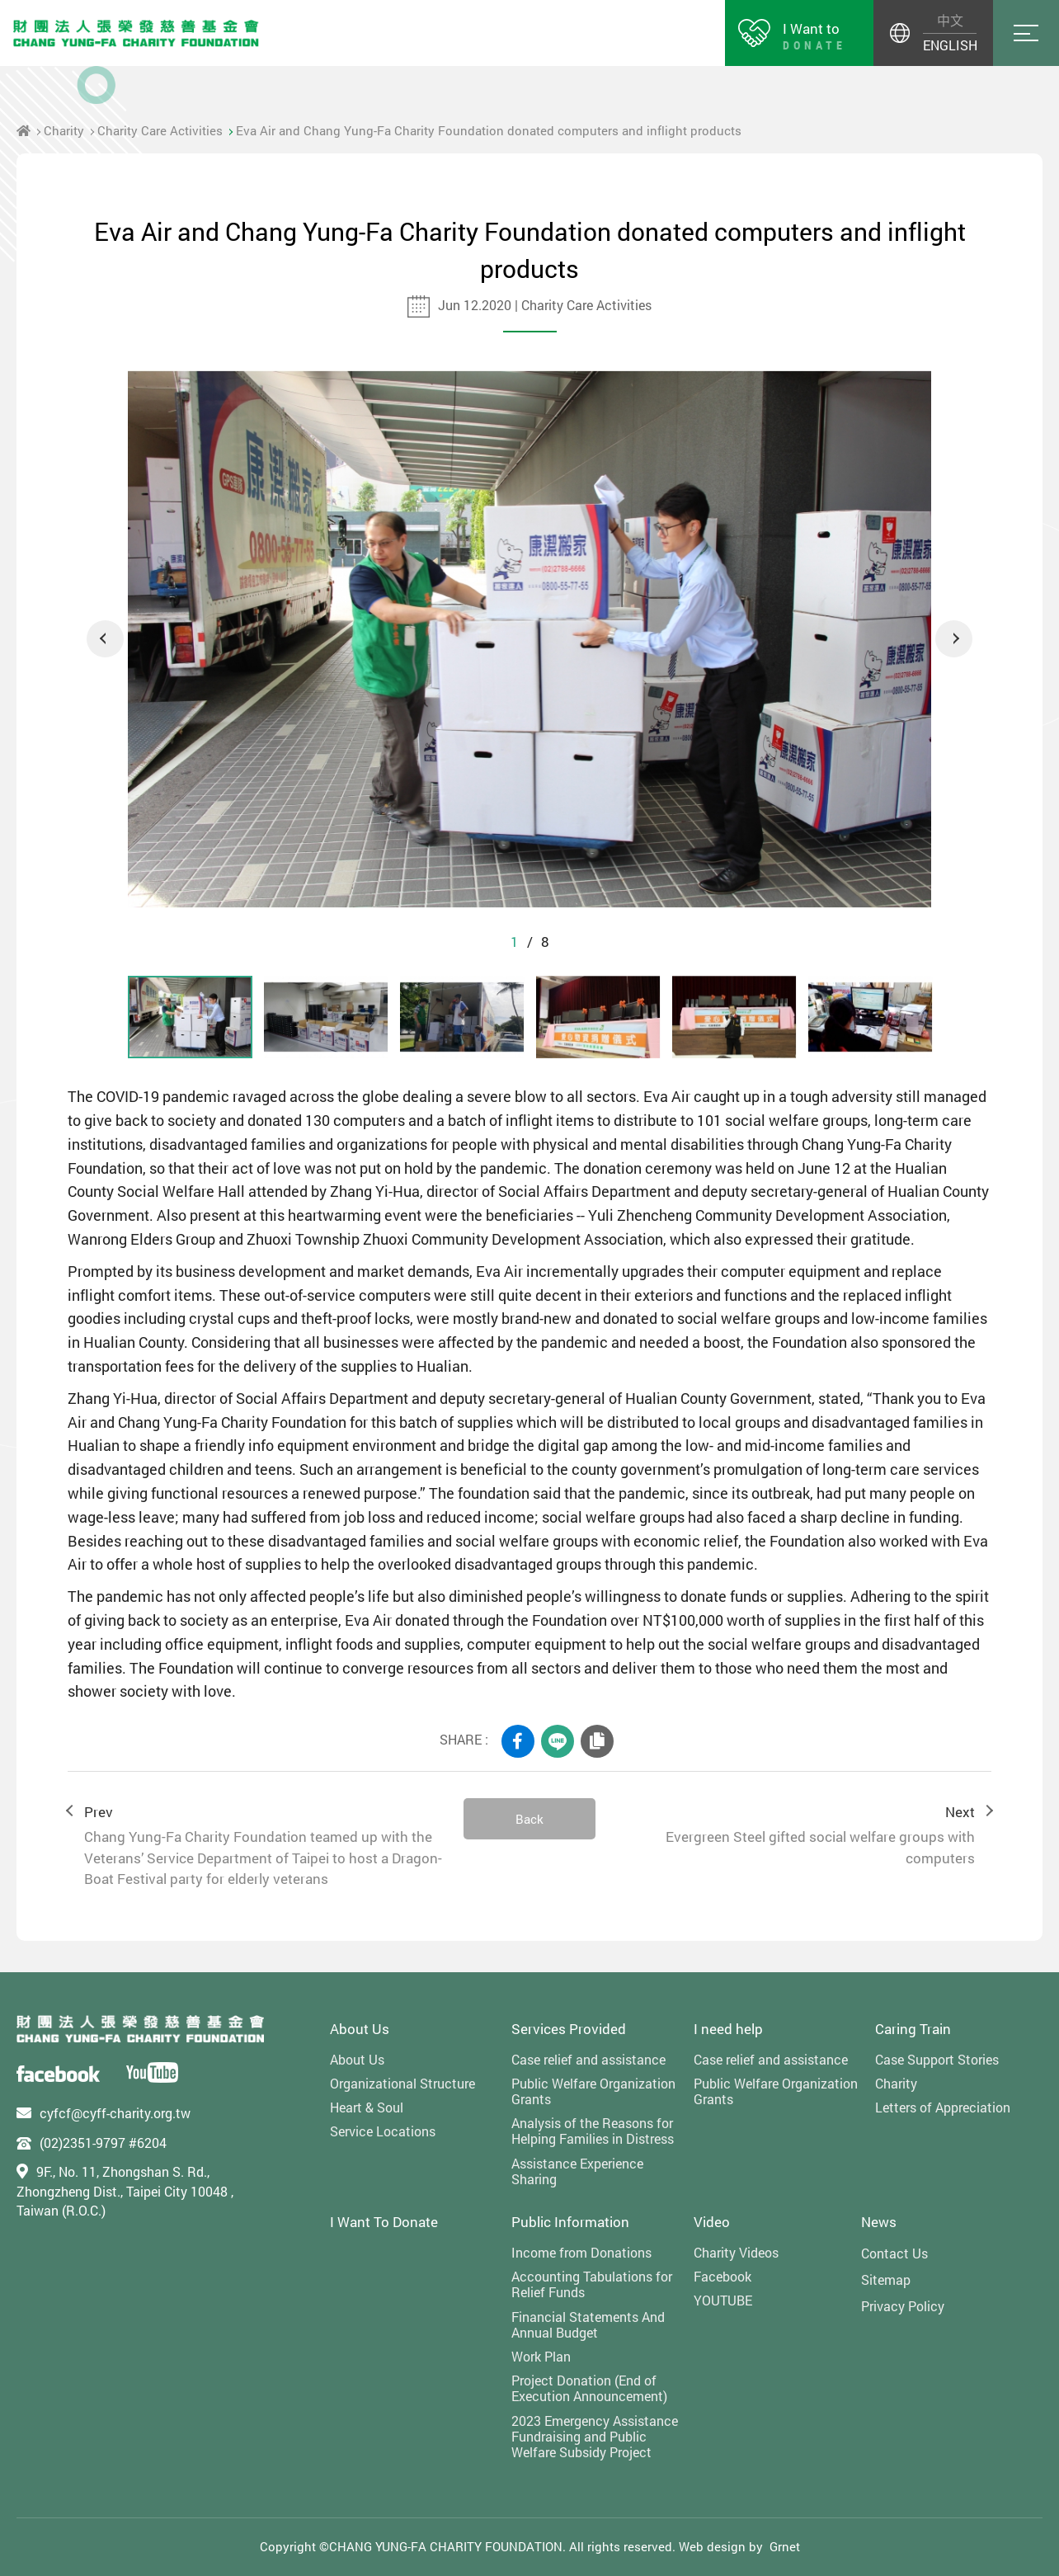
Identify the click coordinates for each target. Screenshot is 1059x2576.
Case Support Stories (937, 2059)
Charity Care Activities (160, 130)
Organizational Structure (402, 2083)
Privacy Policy (902, 2306)
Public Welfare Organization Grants (593, 2091)
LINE (557, 1741)
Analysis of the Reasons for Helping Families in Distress (592, 2130)
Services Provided (568, 2028)
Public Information (570, 2221)
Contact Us (894, 2253)
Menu (1026, 33)
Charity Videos (736, 2252)
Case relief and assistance (588, 2059)
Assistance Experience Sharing (577, 2171)
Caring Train (913, 2028)
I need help (728, 2028)
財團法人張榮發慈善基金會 (136, 33)
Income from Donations (581, 2252)
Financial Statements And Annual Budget (588, 2324)
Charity (64, 130)
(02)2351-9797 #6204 (103, 2142)
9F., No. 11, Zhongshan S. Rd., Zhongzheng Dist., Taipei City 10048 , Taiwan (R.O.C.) (124, 2191)
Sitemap (886, 2279)
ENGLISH (950, 45)
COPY (597, 1741)
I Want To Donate (384, 2221)
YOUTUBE (723, 2300)
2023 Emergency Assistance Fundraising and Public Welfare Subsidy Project (594, 2437)
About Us (359, 2028)
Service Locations (382, 2131)
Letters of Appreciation (942, 2107)
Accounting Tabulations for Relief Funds (591, 2284)
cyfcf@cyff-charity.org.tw (115, 2113)
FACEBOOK (517, 1741)
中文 (950, 20)
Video (712, 2221)
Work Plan (541, 2356)
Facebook (722, 2276)
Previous (105, 638)
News (879, 2221)
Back (529, 1819)
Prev (257, 1846)
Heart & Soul (366, 2107)
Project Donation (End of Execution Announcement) (589, 2388)
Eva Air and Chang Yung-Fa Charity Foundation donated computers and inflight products (488, 130)
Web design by (721, 2546)
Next (953, 638)
